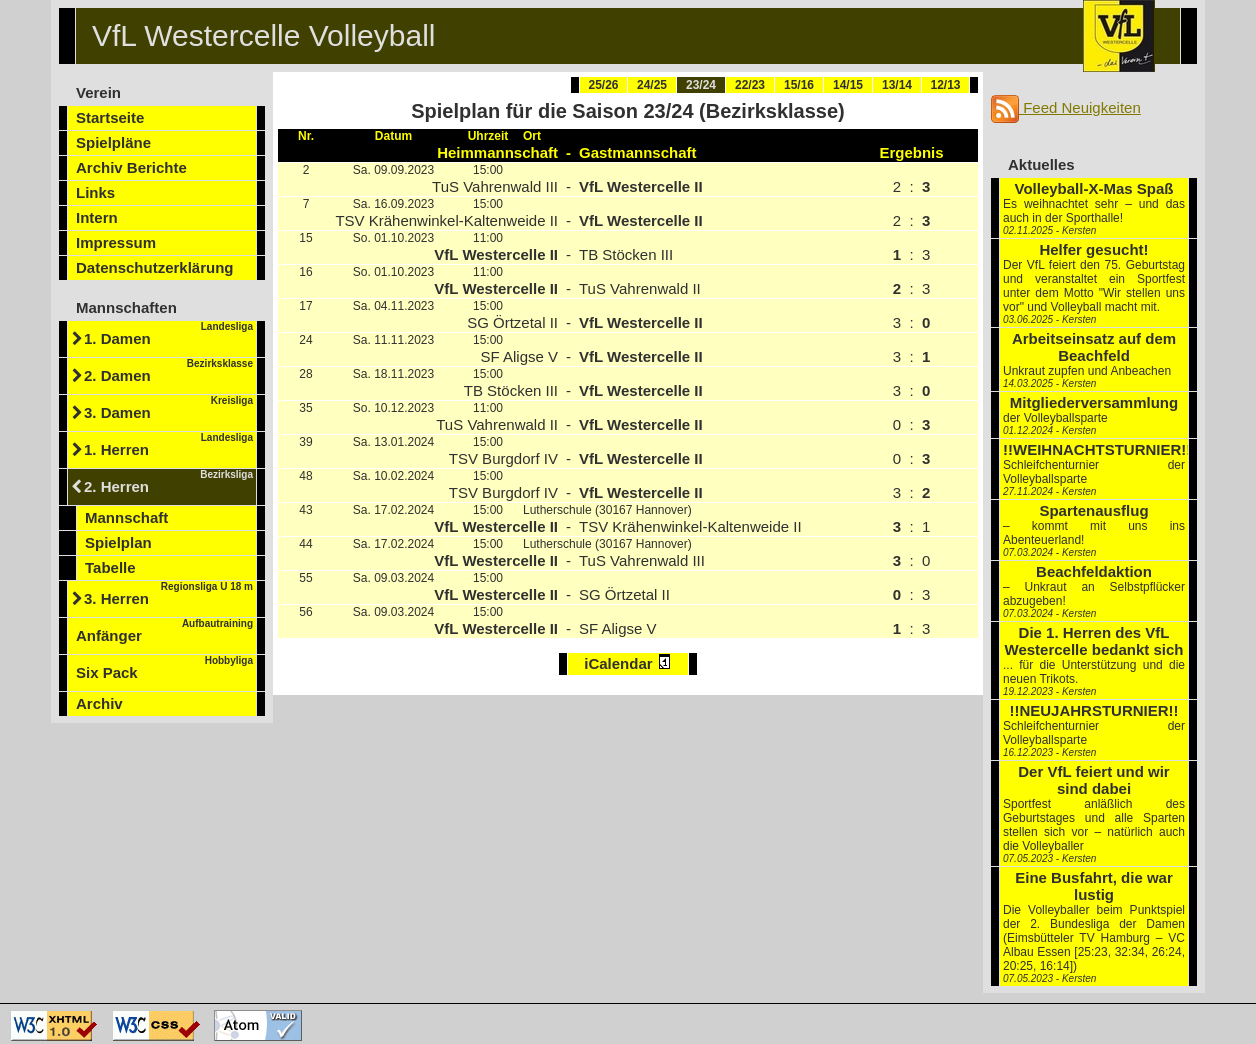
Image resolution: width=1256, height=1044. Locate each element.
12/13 (945, 85)
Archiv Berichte (131, 167)
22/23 (750, 85)
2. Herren (168, 482)
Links (95, 192)
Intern (97, 217)
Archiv (99, 703)
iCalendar (628, 663)
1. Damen (168, 334)
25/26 (603, 85)
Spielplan (118, 542)
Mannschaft (126, 517)
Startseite (110, 117)
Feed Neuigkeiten (1066, 107)
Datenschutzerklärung (155, 267)
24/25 (652, 85)
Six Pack (164, 668)
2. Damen (168, 371)
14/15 (848, 85)
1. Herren (168, 445)
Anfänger (164, 631)
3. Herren (168, 594)
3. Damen (168, 408)
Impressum (116, 242)
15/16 (799, 85)
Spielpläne (113, 142)
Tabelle (110, 567)
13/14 (897, 85)
